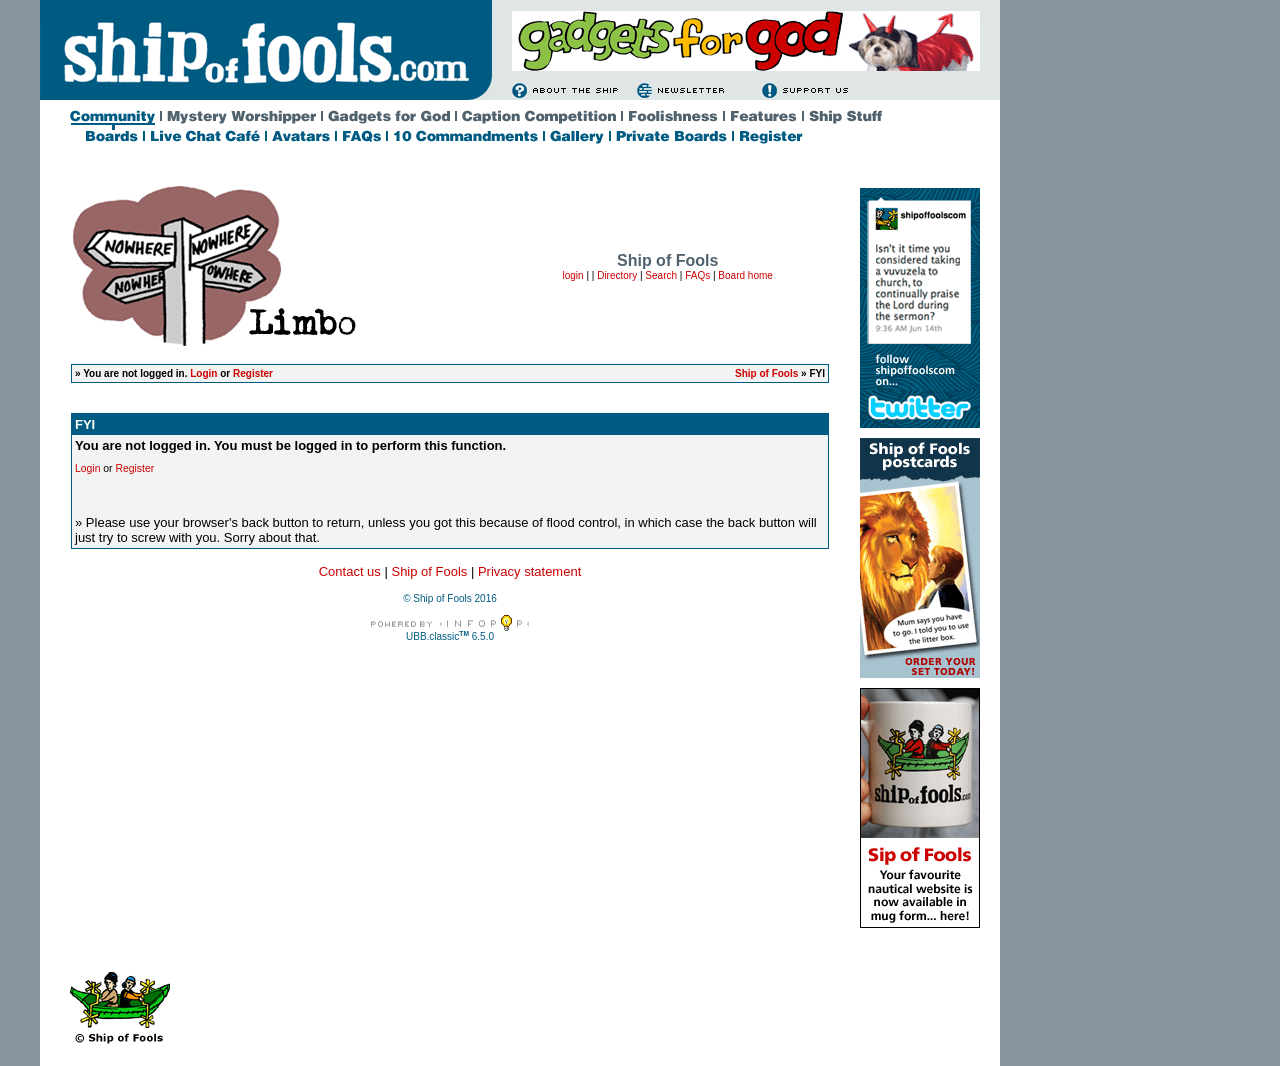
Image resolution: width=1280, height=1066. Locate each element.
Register (253, 373)
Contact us (350, 571)
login (572, 275)
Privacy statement (529, 571)
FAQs (697, 275)
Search (661, 275)
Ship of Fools (766, 373)
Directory (617, 275)
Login (203, 373)
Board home (745, 275)
